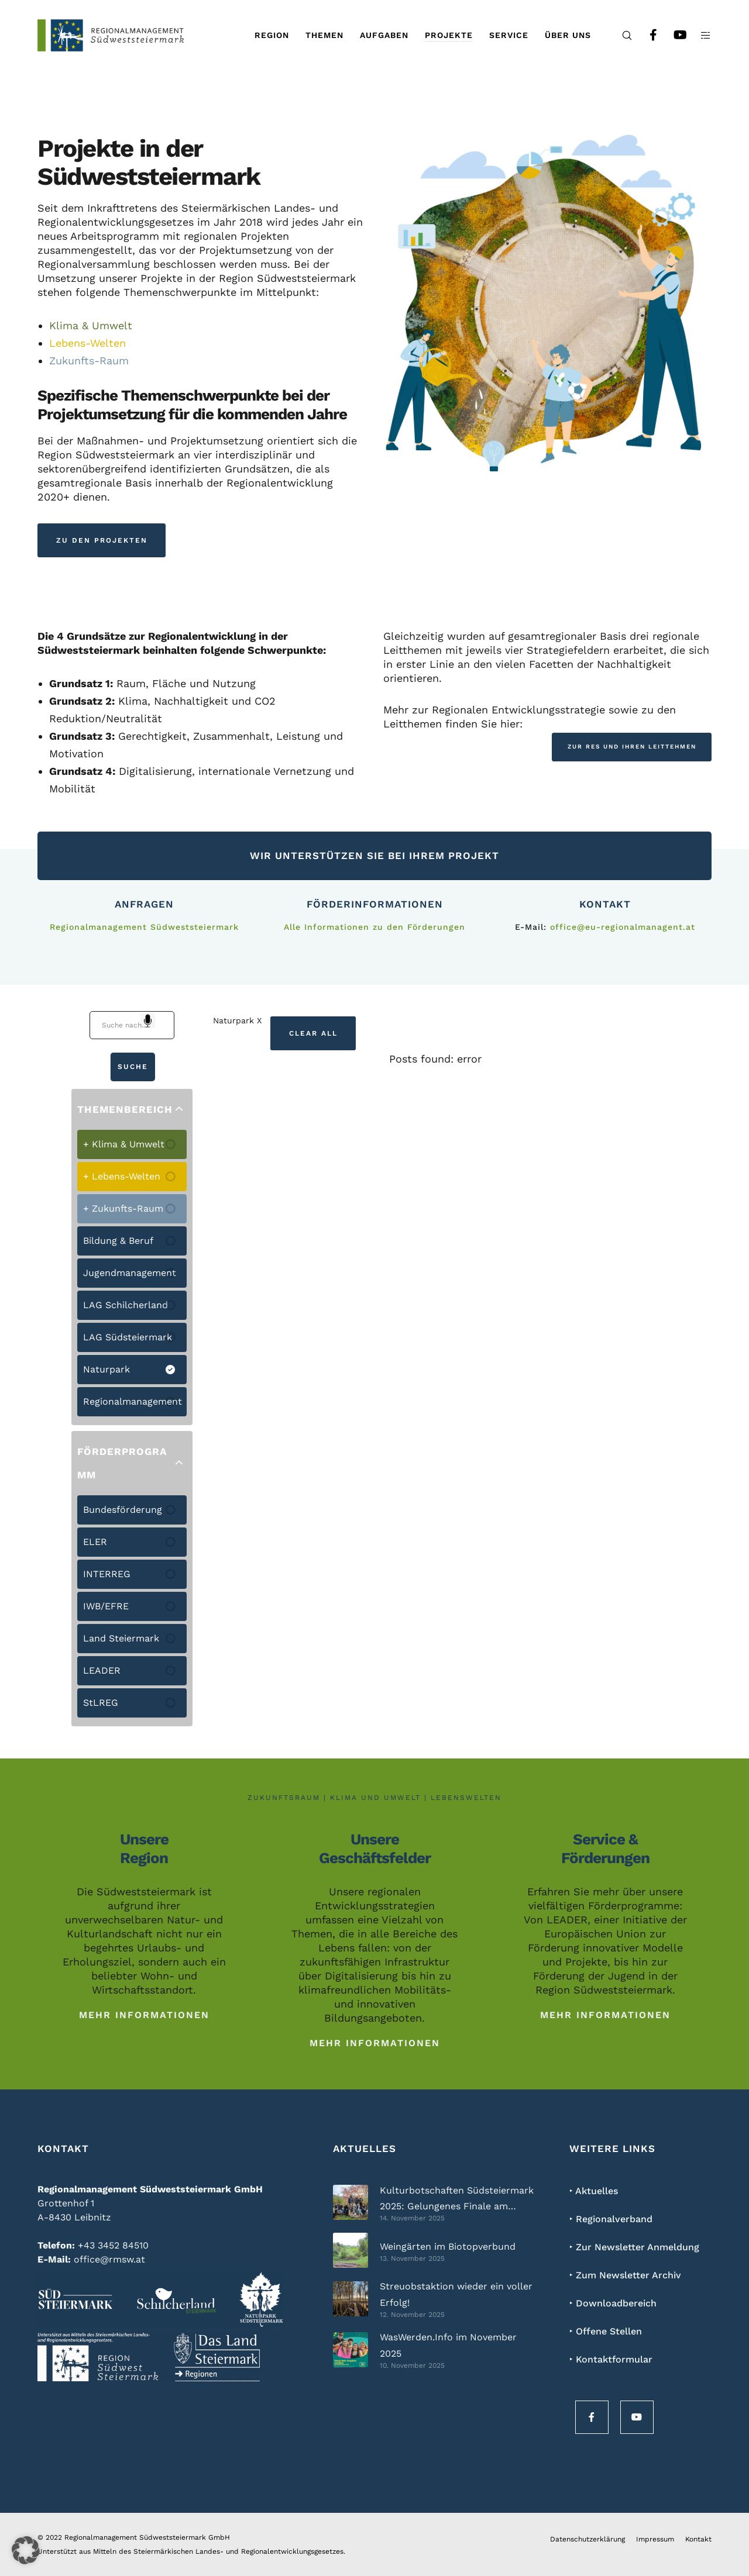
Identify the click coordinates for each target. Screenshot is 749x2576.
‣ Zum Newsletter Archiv (625, 2275)
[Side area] (698, 35)
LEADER (102, 1670)
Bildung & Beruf (118, 1240)
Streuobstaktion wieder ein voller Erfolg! (456, 2294)
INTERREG (106, 1574)
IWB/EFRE (106, 1606)
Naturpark (106, 1369)
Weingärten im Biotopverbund (448, 2246)
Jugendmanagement (129, 1272)
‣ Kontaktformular (610, 2359)
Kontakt (698, 2539)
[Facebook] (646, 35)
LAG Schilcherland (125, 1305)
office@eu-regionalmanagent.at (622, 927)
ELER (95, 1541)
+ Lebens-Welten (121, 1176)
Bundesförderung (122, 1509)
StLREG (100, 1702)
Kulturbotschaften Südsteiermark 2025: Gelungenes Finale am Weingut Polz (457, 2200)
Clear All (313, 1033)
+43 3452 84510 (113, 2245)
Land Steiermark (121, 1638)
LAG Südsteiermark (127, 1337)
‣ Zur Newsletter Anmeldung (634, 2247)
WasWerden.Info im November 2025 (448, 2345)
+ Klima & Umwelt (123, 1144)
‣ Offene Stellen (605, 2331)
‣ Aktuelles (593, 2190)
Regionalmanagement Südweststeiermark (144, 927)
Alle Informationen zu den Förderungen (374, 927)
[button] (25, 2550)
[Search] (619, 35)
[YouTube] (672, 35)
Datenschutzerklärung (587, 2539)
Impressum (655, 2539)
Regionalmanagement (132, 1401)
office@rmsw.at (109, 2259)
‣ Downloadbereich (613, 2303)
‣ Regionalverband (610, 2219)
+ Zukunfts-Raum (123, 1208)
